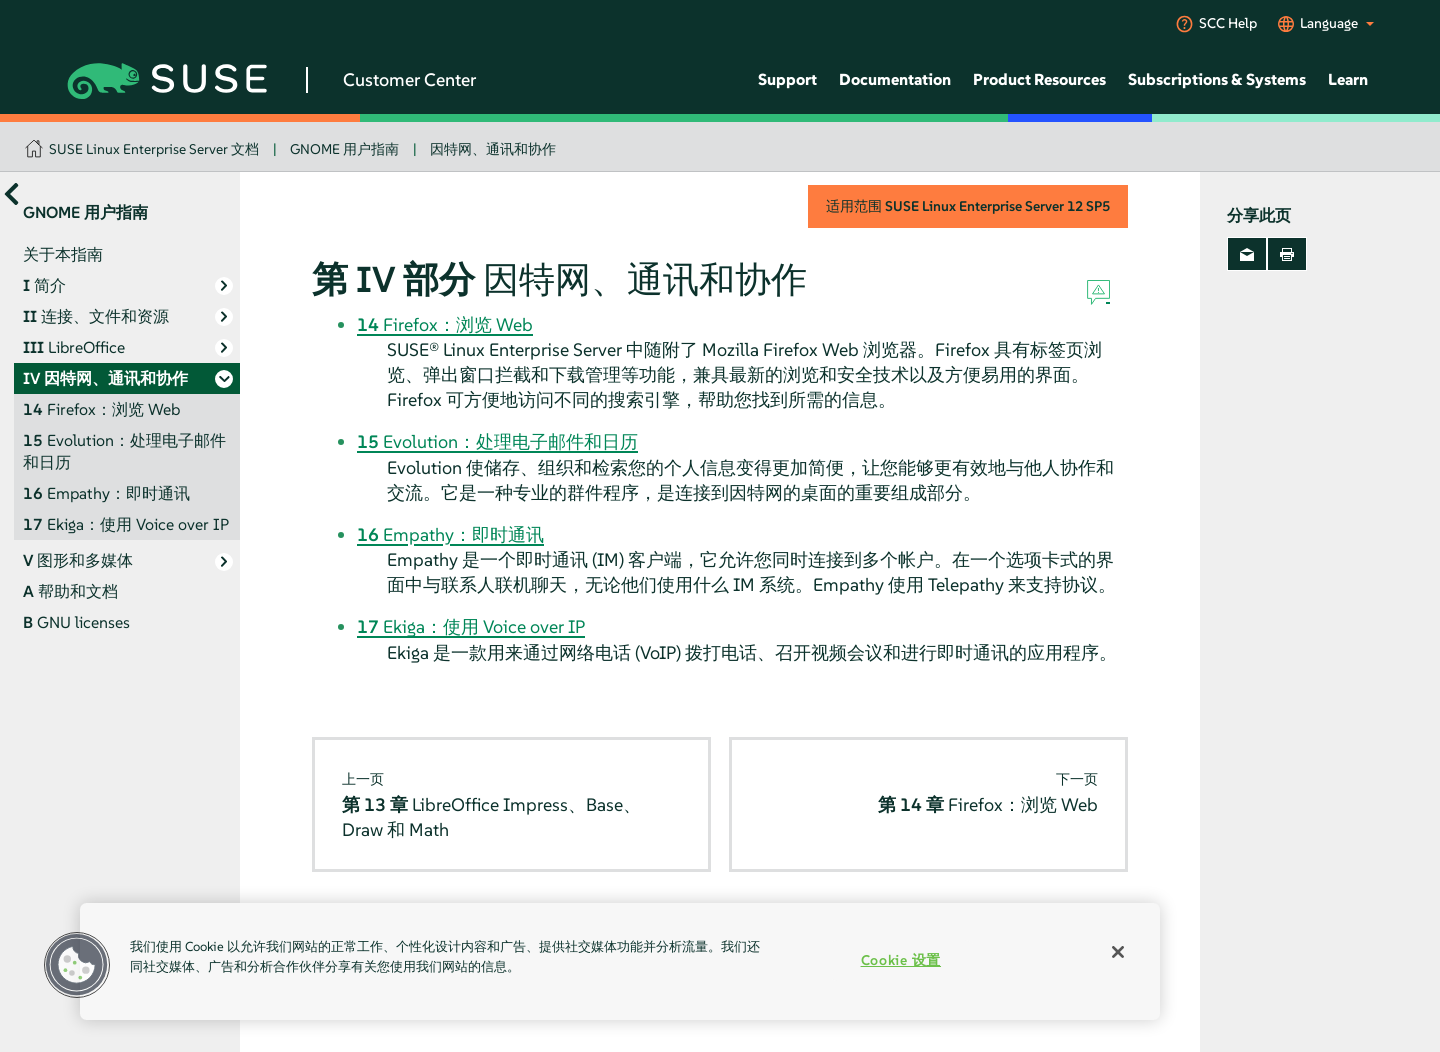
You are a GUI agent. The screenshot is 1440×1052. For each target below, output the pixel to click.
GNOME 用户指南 (344, 149)
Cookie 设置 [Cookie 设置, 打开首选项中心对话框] (901, 960)
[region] (620, 961)
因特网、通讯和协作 (493, 149)
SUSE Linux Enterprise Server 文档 (154, 149)
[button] (77, 965)
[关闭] (1118, 952)
